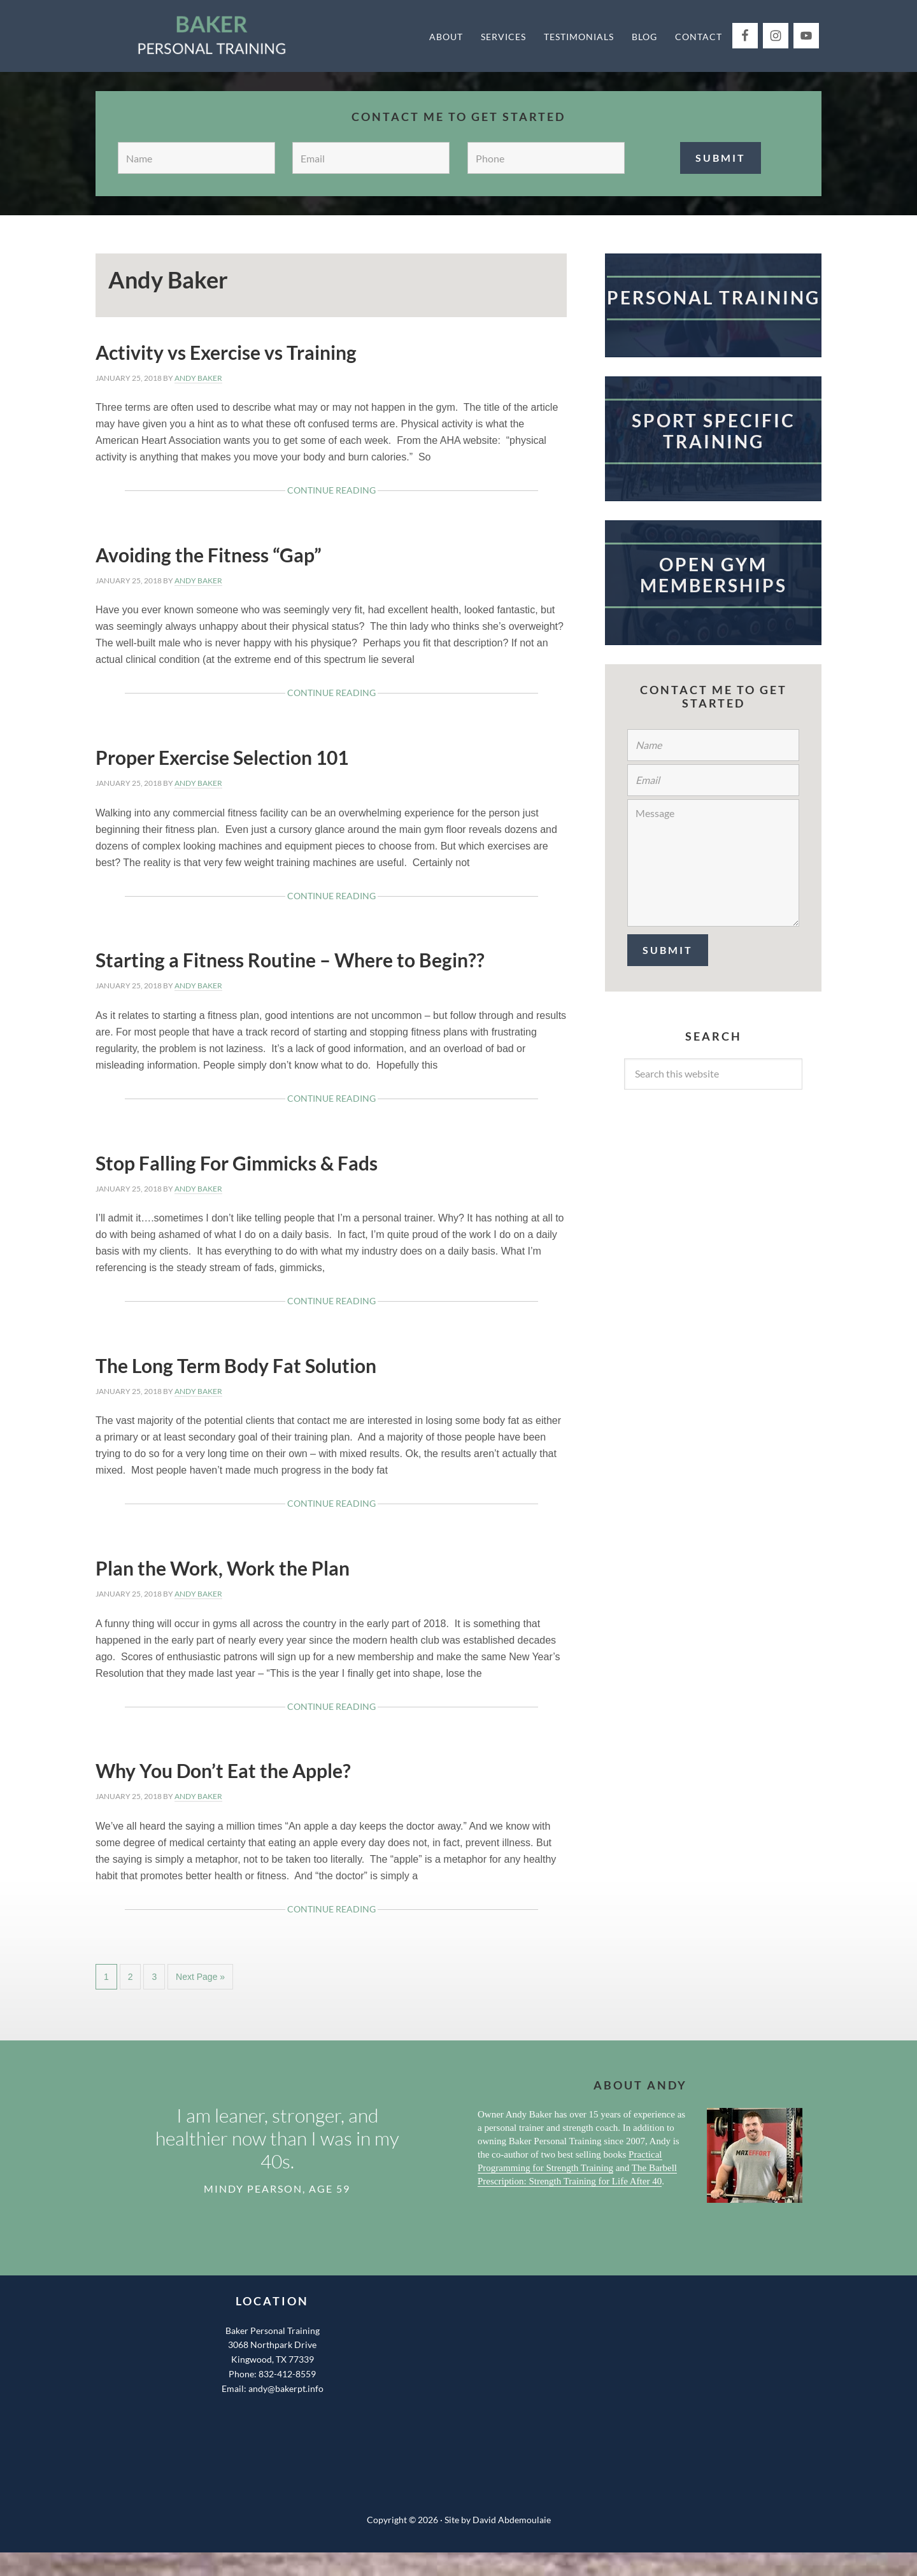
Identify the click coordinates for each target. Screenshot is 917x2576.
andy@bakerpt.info (285, 2388)
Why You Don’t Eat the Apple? (223, 1770)
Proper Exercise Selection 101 (222, 757)
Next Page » (200, 1979)
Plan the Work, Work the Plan (223, 1567)
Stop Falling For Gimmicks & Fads (237, 1162)
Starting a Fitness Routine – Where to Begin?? (290, 959)
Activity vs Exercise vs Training (226, 352)
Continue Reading (352, 493)
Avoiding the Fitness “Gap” (209, 554)
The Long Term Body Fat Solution (236, 1365)
